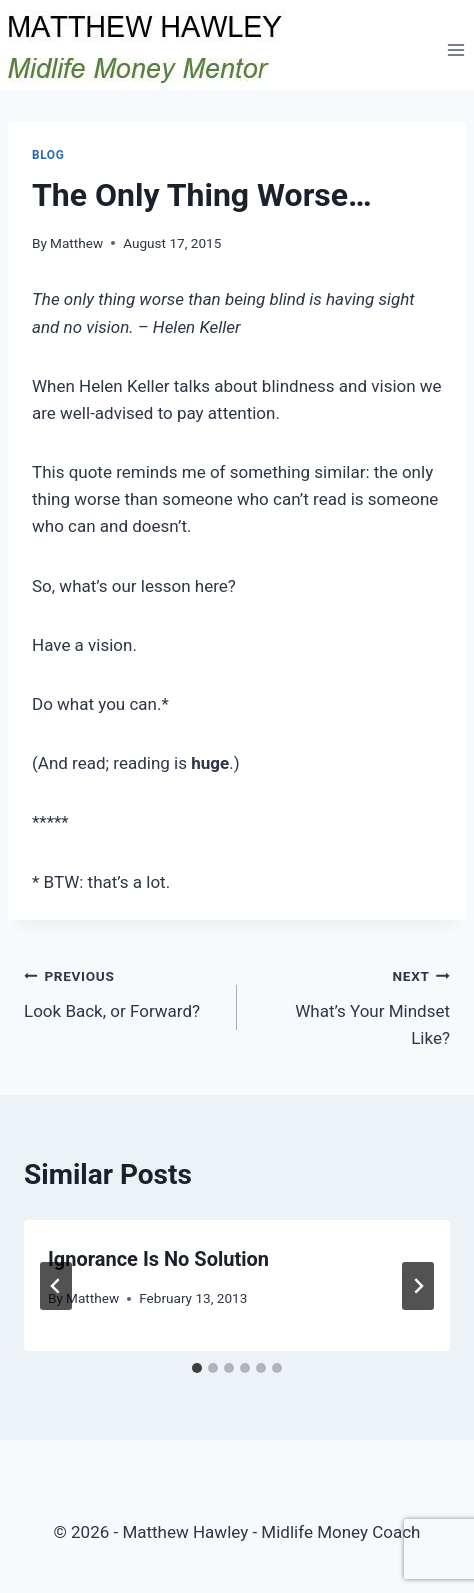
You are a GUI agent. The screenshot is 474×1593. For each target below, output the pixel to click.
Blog (48, 155)
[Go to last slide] (56, 1286)
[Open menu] (455, 49)
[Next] (418, 1286)
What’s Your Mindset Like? (352, 1005)
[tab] (197, 1368)
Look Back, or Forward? (122, 991)
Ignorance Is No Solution (158, 1259)
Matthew (76, 243)
